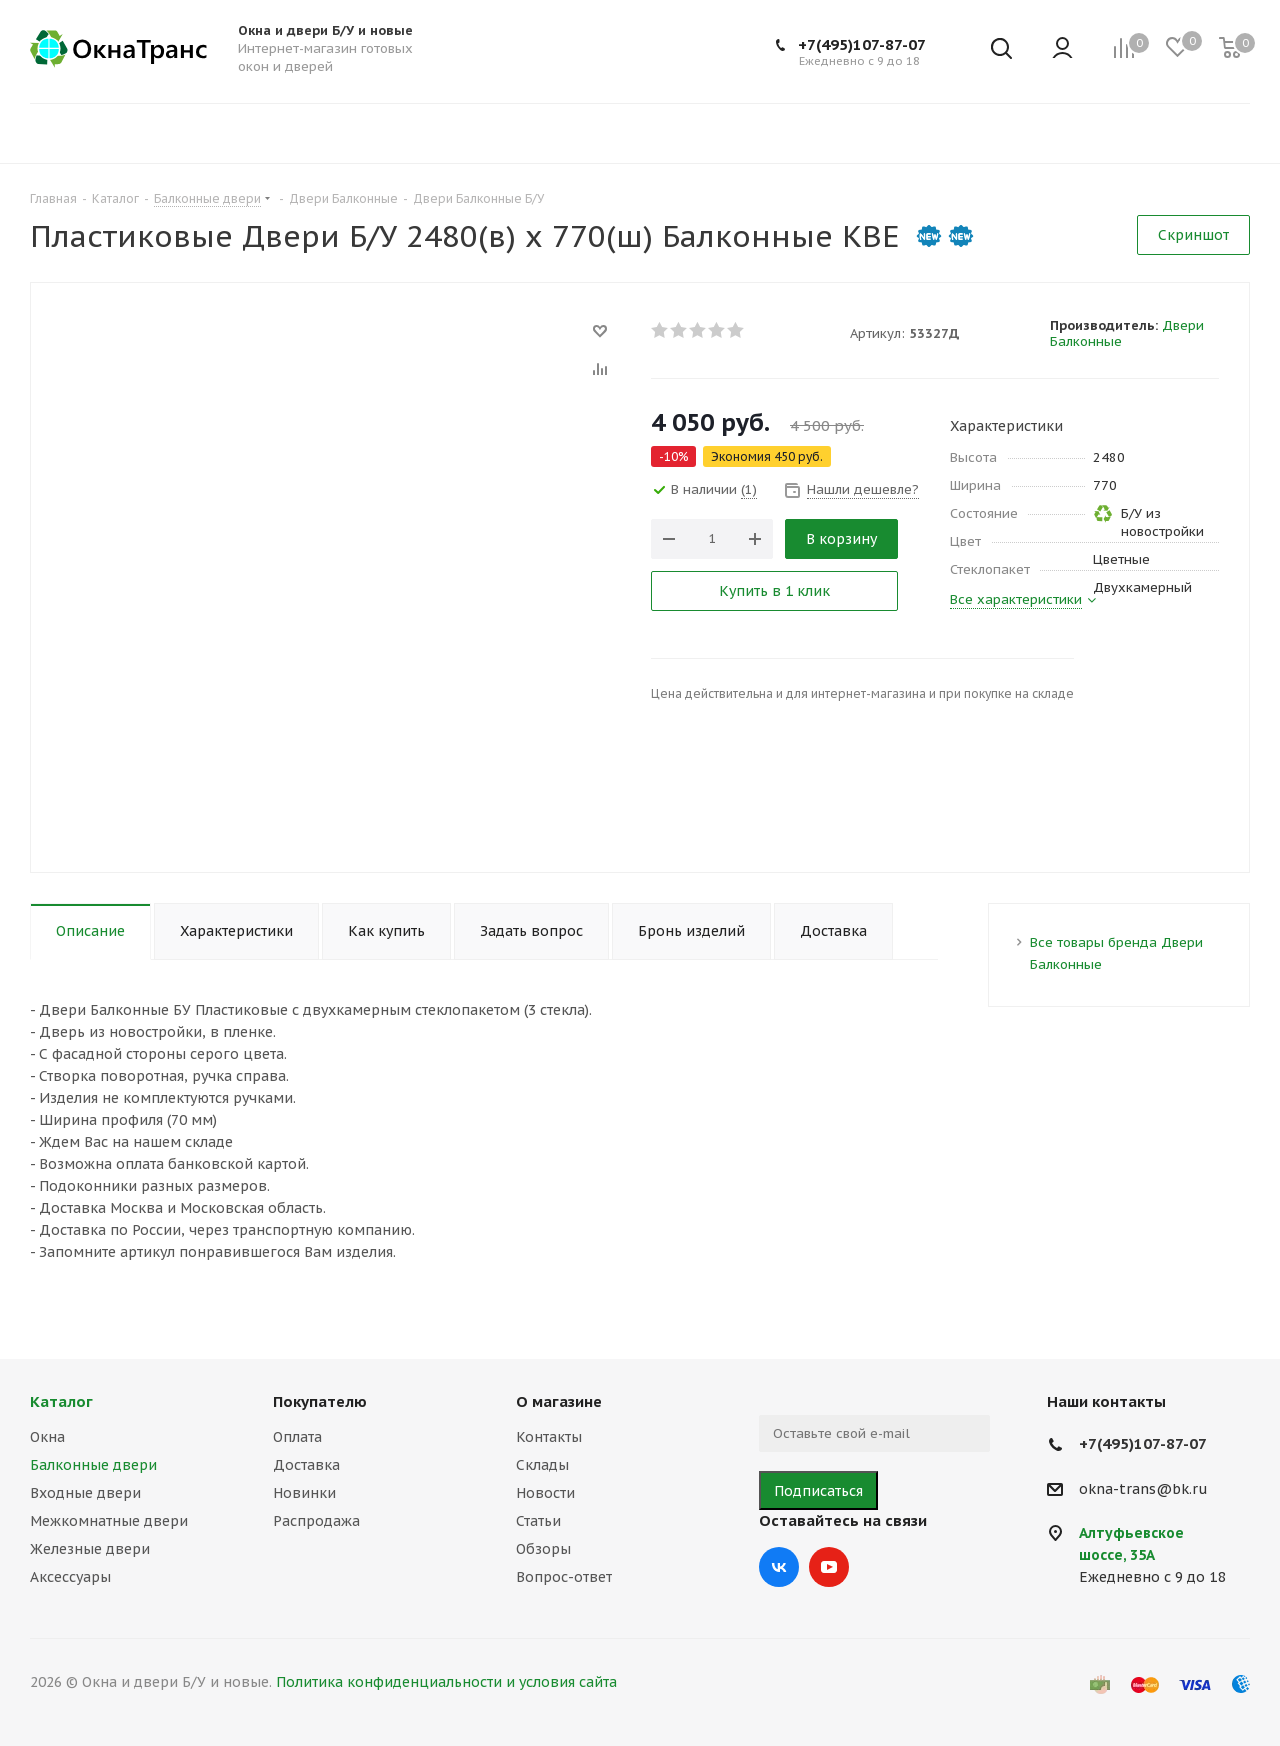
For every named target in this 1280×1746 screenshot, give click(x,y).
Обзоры (543, 1549)
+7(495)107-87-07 (862, 44)
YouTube (829, 1567)
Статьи (538, 1521)
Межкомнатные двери (109, 1521)
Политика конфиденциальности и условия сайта (446, 1682)
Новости (545, 1493)
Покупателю (320, 1401)
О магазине (559, 1401)
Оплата (297, 1437)
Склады (542, 1465)
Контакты (549, 1437)
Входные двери (85, 1493)
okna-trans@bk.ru (1143, 1489)
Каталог (61, 1401)
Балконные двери (93, 1465)
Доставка (306, 1465)
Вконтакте (779, 1567)
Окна (47, 1437)
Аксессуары (70, 1577)
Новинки (304, 1493)
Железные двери (90, 1549)
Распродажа (316, 1521)
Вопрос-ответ (564, 1577)
